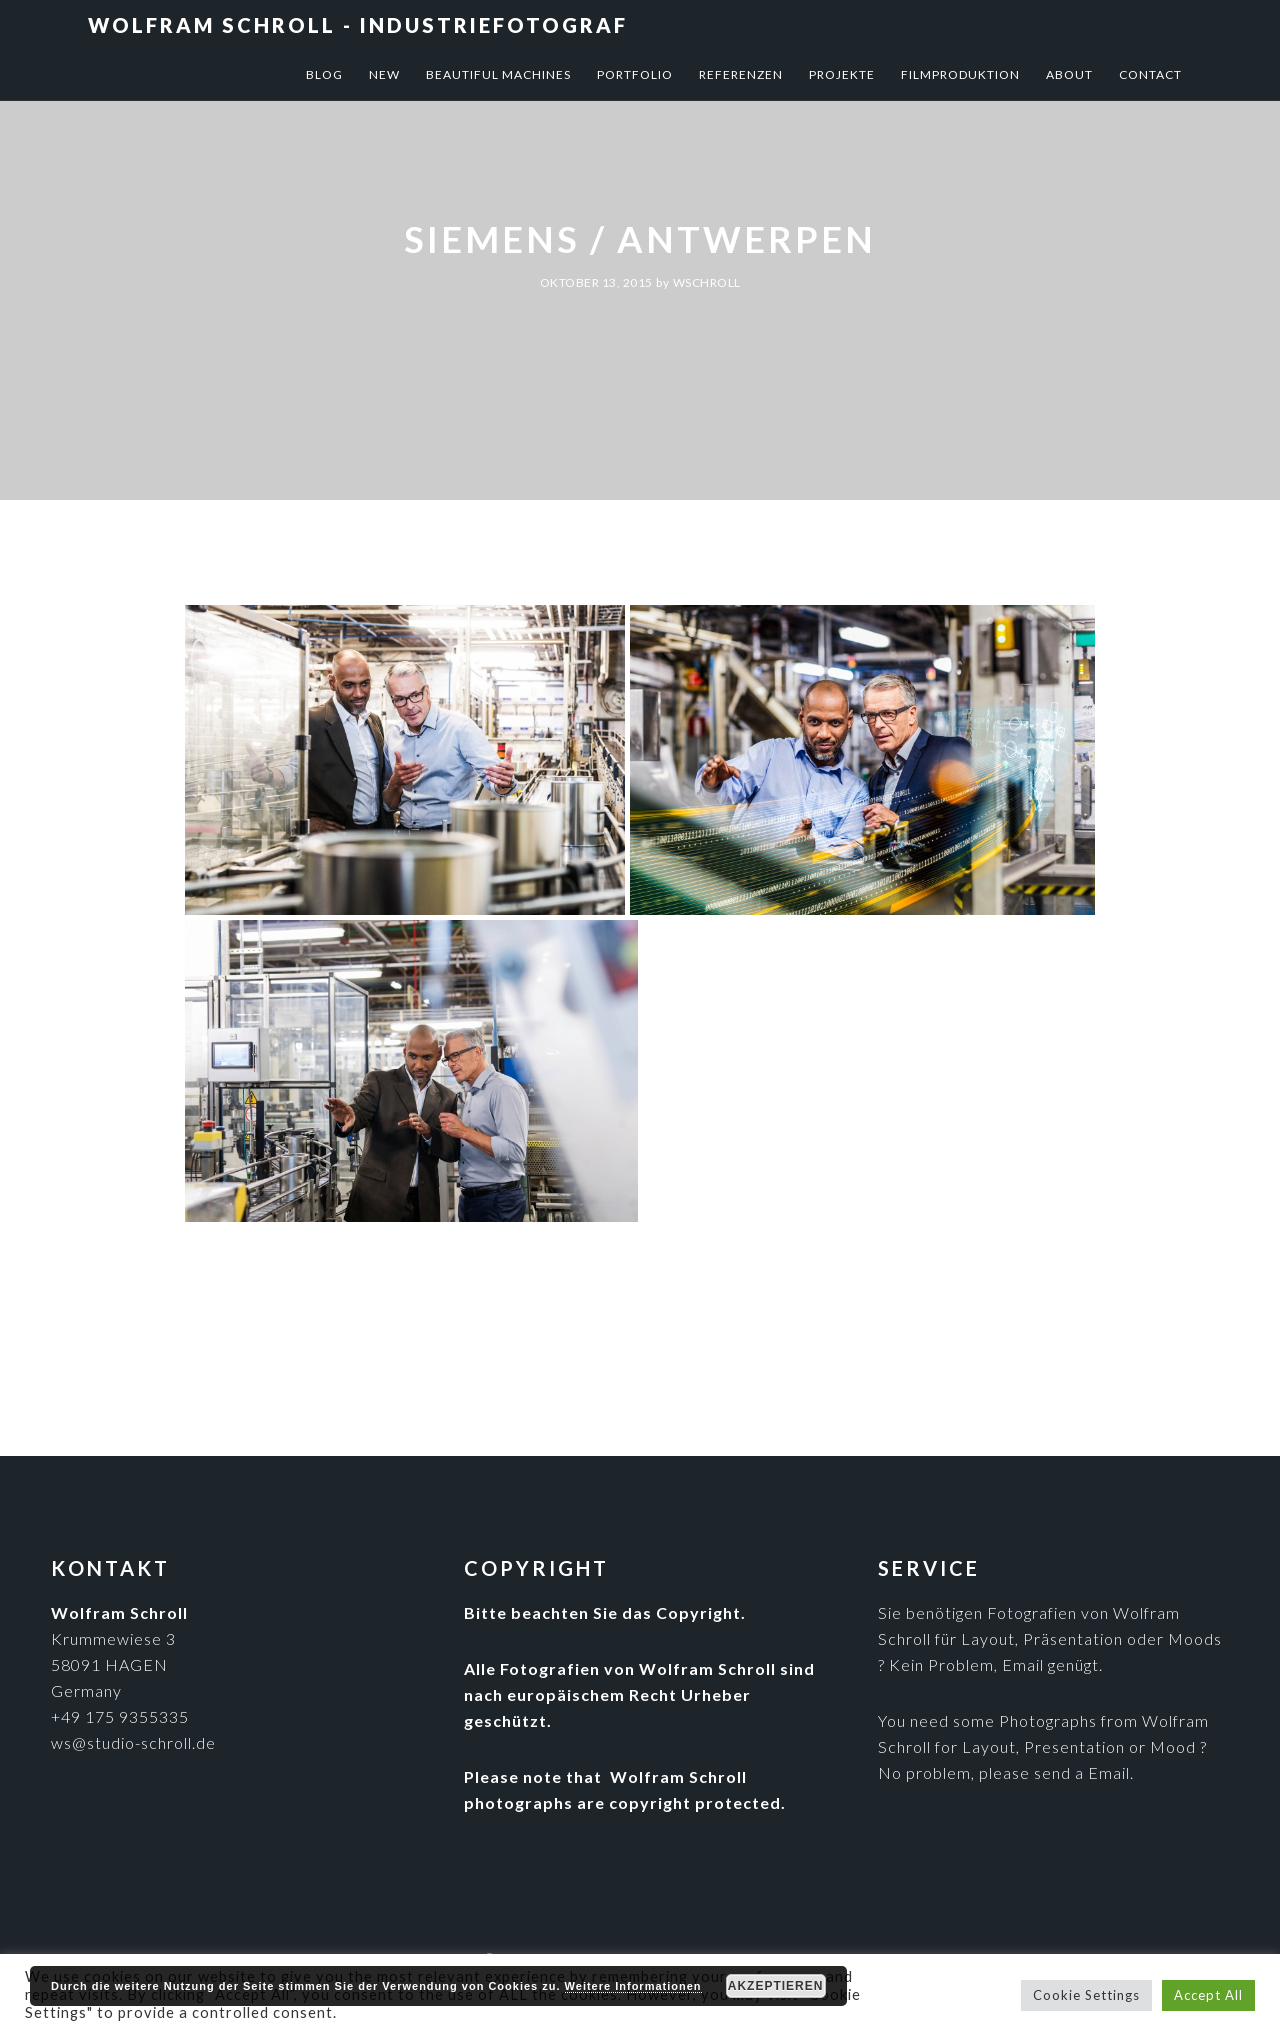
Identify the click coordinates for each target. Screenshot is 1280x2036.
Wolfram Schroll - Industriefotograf (358, 25)
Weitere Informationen (633, 1986)
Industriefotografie (683, 1256)
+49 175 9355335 (120, 1716)
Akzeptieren (776, 1986)
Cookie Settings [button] (1086, 1995)
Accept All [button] (1208, 1995)
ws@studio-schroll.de (133, 1742)
